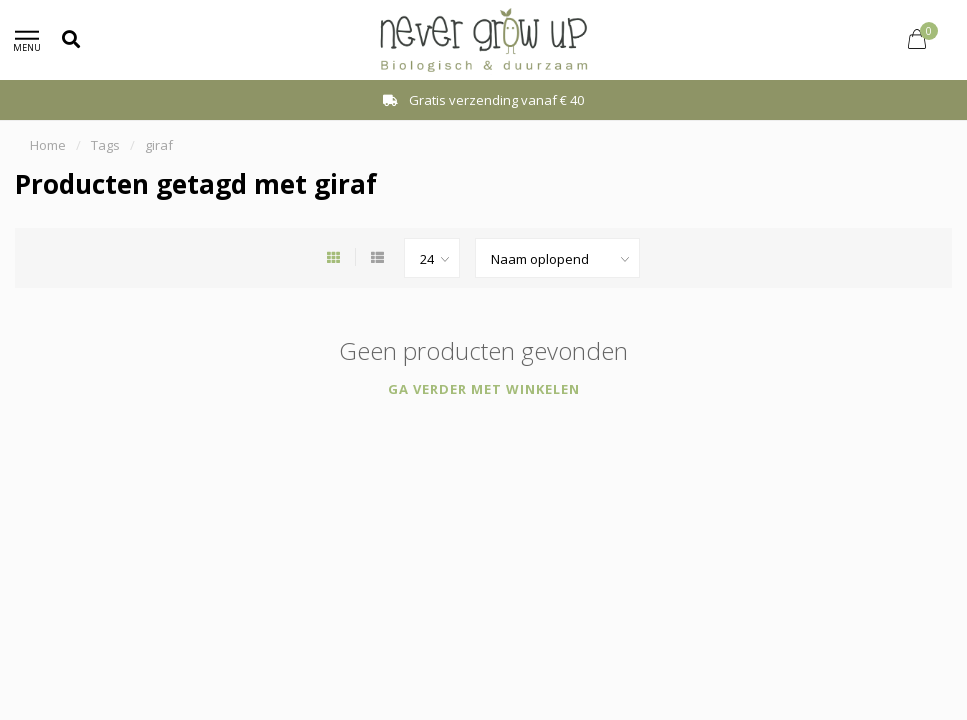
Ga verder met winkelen (484, 389)
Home (48, 145)
